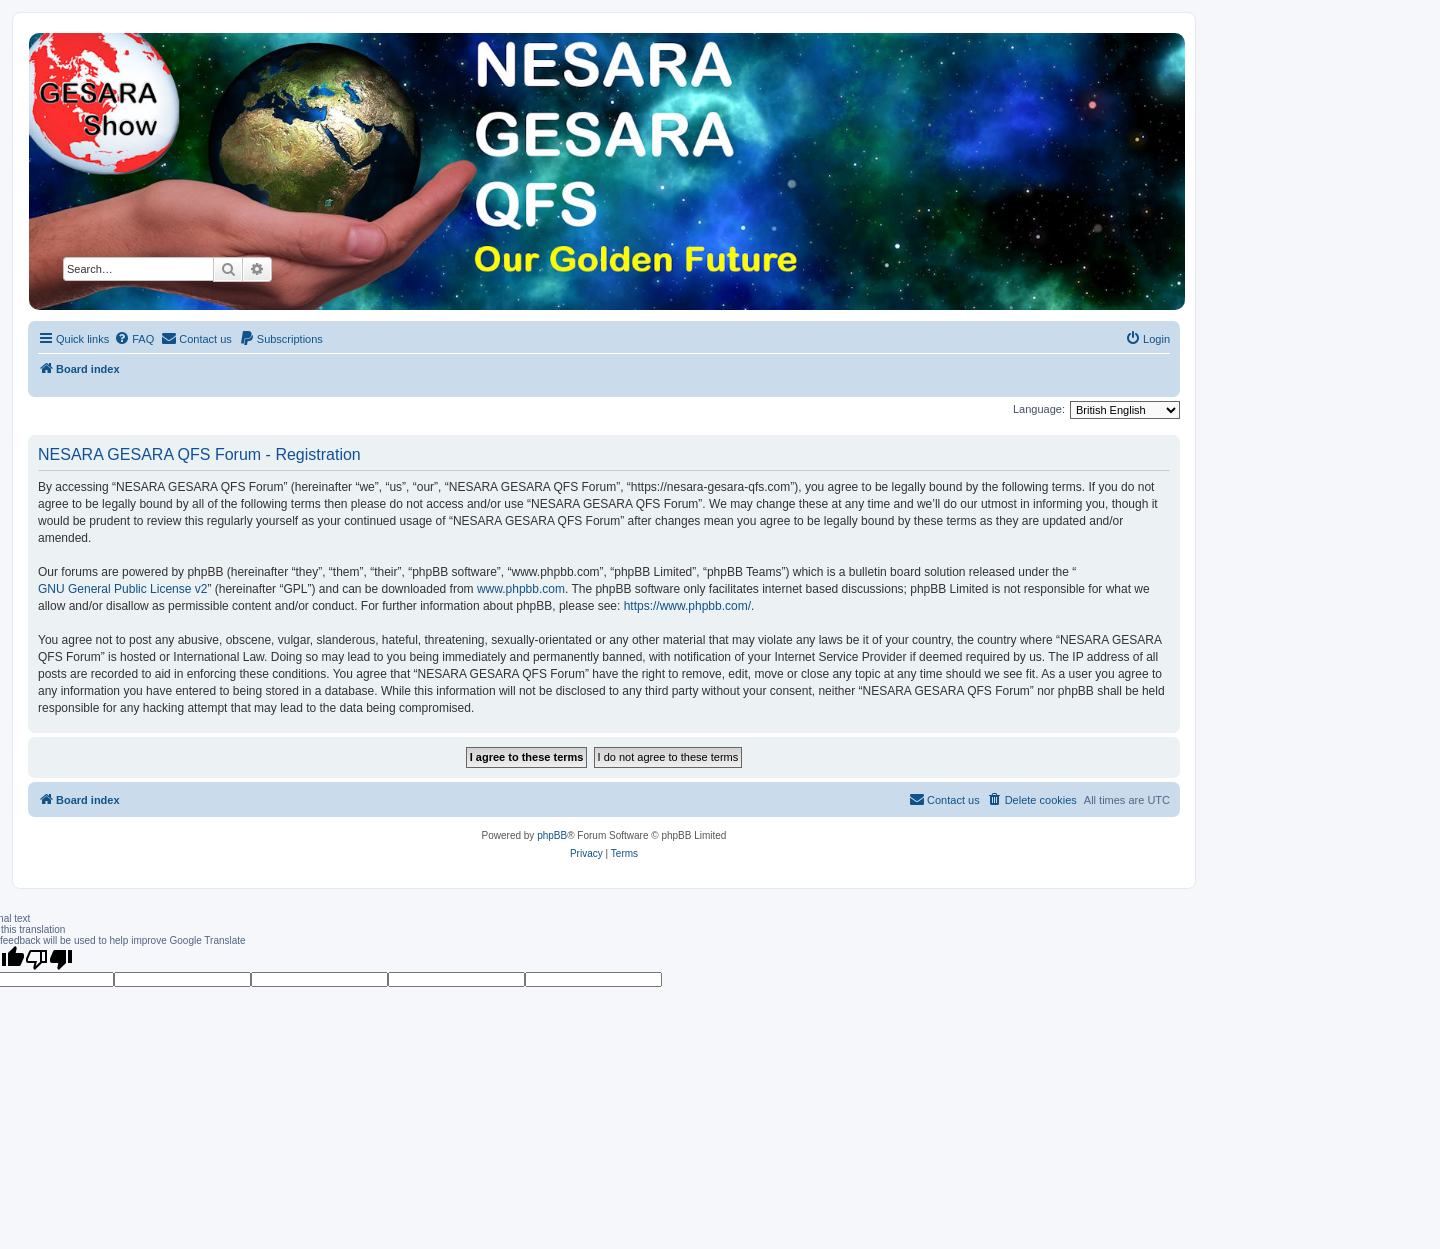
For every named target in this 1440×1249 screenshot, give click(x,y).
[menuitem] (134, 339)
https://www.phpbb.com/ (687, 606)
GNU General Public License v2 (122, 589)
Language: (1039, 409)
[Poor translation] (49, 959)
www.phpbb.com (521, 589)
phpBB (552, 835)
